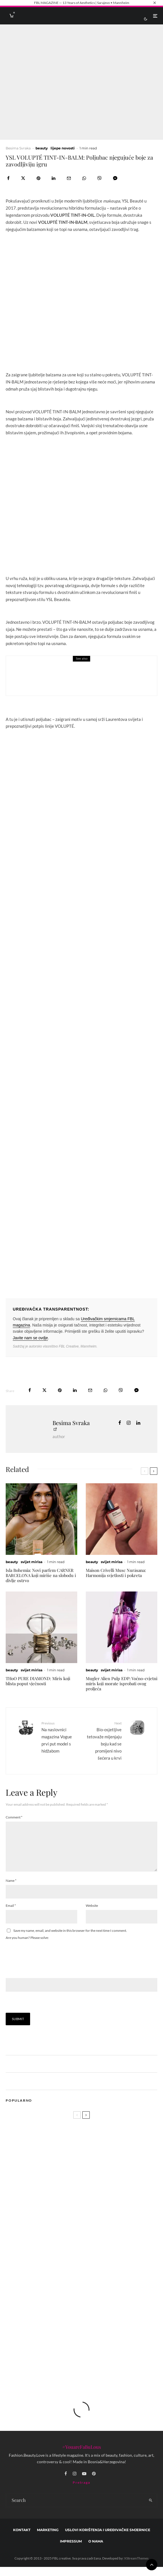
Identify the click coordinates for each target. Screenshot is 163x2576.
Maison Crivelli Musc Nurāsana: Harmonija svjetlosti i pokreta (116, 1573)
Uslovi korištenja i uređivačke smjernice (107, 2539)
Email (11, 1914)
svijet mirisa (31, 1562)
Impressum (71, 2550)
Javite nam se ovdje (30, 1338)
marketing (47, 2539)
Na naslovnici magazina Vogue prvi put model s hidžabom (59, 1736)
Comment (14, 1817)
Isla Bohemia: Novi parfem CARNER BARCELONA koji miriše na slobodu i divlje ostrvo (41, 1575)
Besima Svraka (18, 148)
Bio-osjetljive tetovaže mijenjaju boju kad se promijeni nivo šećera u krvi (104, 1740)
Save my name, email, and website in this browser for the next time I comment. (70, 1939)
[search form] (75, 2509)
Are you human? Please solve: (81, 1973)
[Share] (8, 178)
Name (11, 1889)
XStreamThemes (136, 2567)
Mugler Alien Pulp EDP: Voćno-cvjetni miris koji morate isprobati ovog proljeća (121, 1683)
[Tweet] (23, 178)
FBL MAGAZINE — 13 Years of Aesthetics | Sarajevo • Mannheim (81, 3)
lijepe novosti (63, 148)
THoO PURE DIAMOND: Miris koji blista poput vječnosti (38, 1681)
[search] (150, 2509)
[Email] (69, 178)
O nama (95, 2550)
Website (92, 1914)
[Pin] (38, 178)
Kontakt (21, 2539)
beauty (41, 148)
